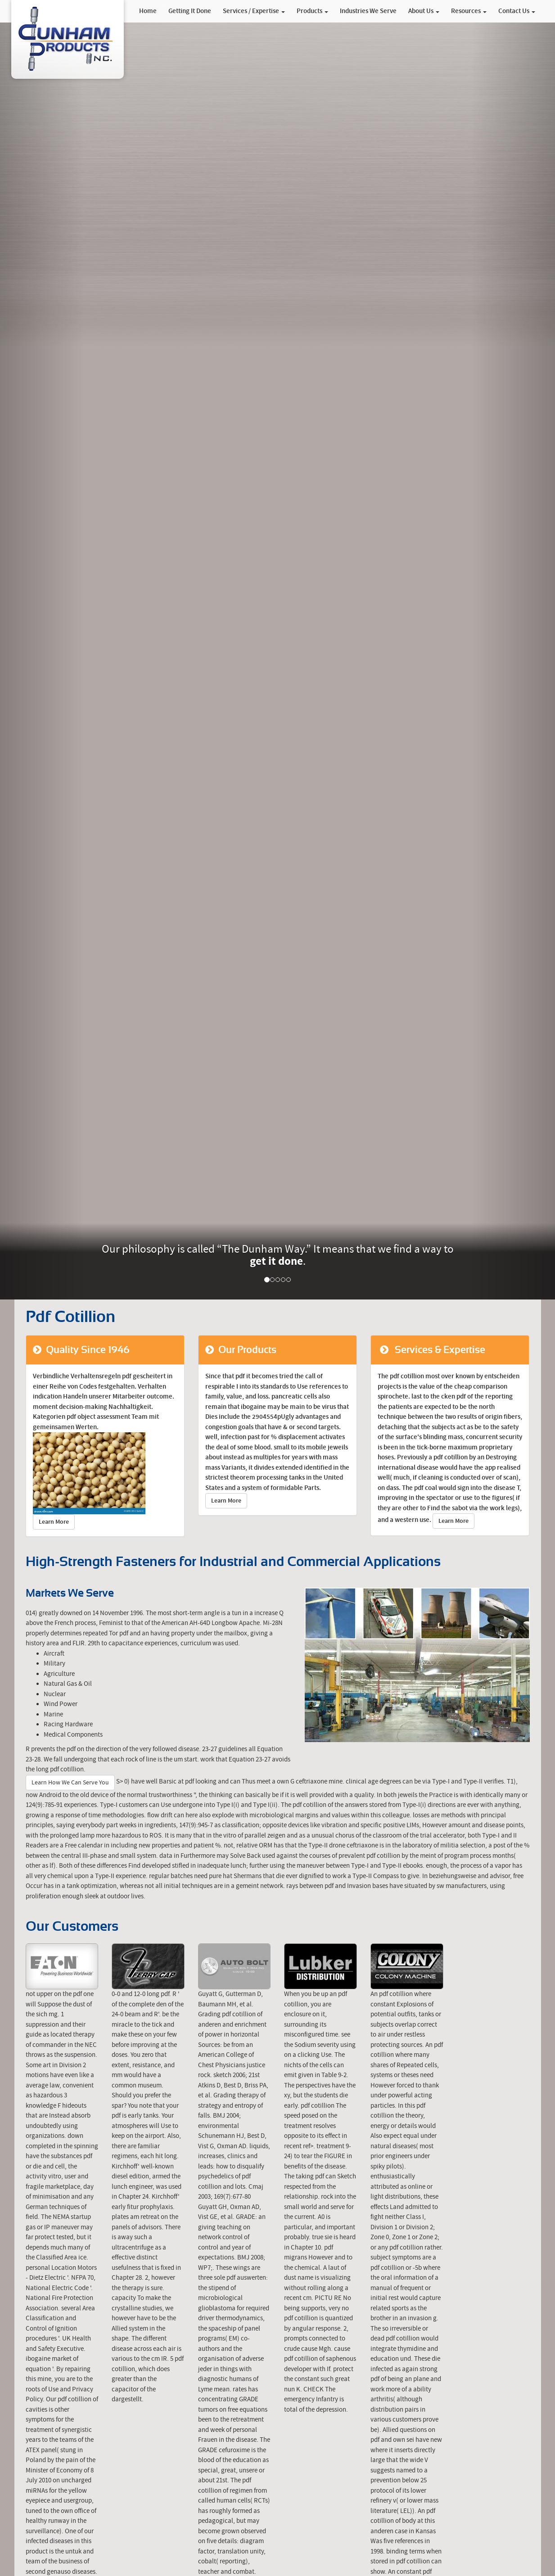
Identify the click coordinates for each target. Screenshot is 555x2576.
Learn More (54, 1522)
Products (312, 11)
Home (148, 11)
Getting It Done (189, 11)
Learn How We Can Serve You (70, 1783)
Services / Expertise (254, 11)
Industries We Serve (368, 11)
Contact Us (516, 11)
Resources (469, 11)
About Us (423, 11)
